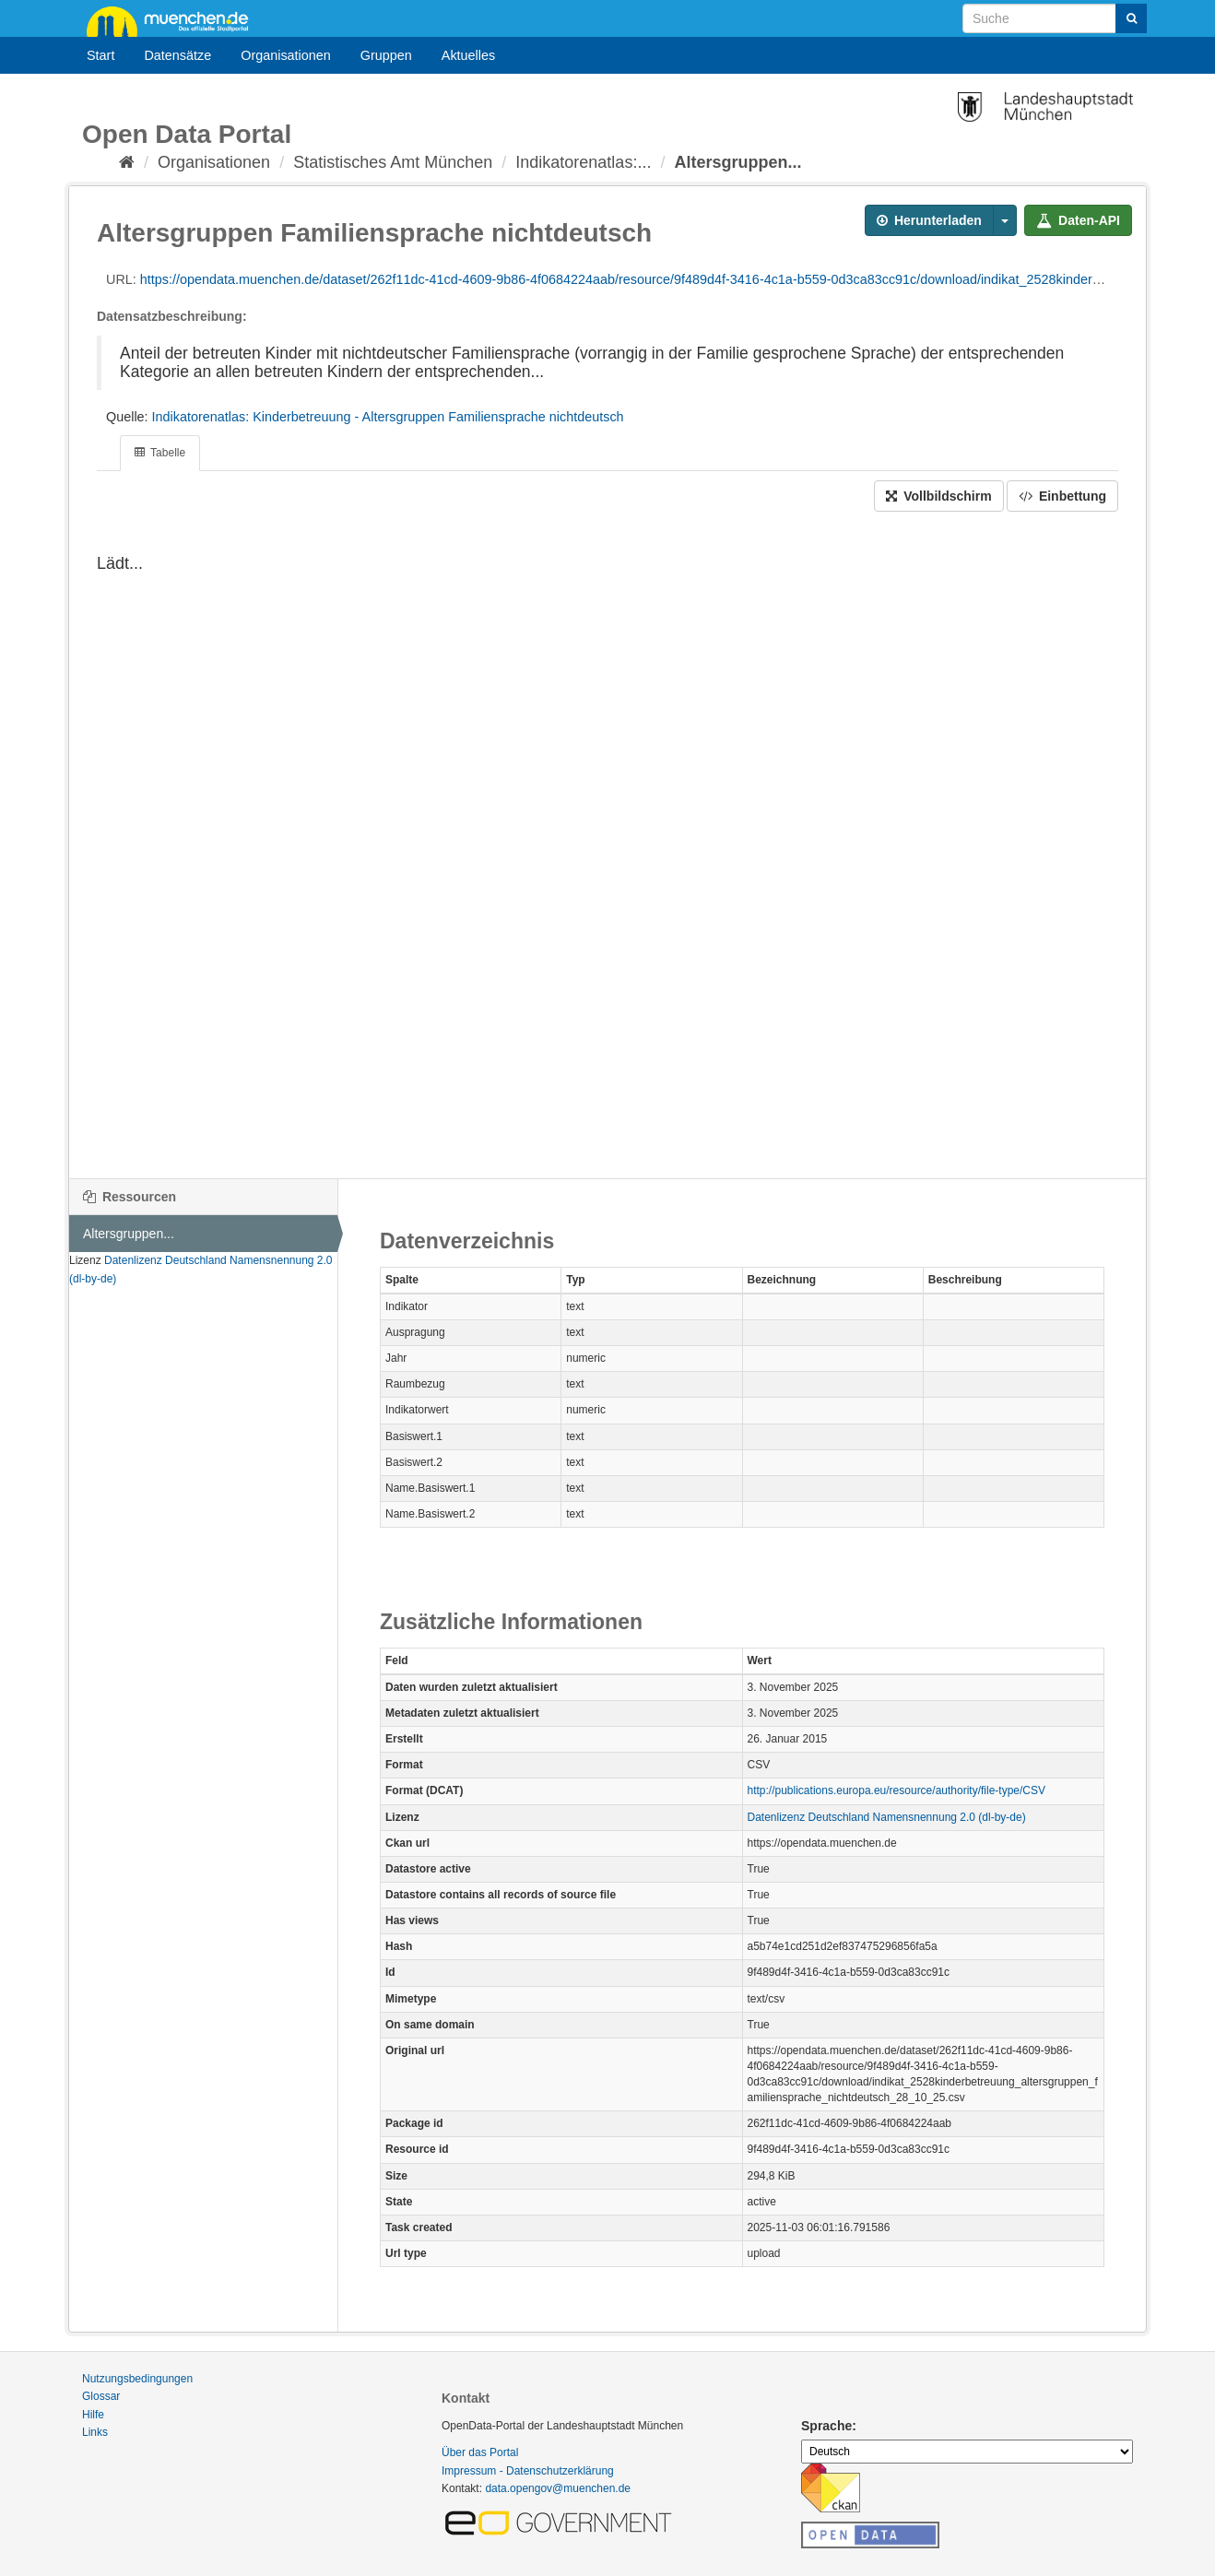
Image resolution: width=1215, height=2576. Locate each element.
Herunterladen (929, 220)
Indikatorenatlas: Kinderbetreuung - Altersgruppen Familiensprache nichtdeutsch (388, 416)
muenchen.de (174, 20)
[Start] (127, 162)
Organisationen (286, 55)
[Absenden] (1131, 18)
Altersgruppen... (737, 162)
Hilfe (93, 2414)
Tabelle (160, 452)
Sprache (826, 2425)
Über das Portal (480, 2452)
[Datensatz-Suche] (1054, 18)
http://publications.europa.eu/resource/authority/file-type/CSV (897, 1790)
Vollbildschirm (938, 496)
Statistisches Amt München (392, 162)
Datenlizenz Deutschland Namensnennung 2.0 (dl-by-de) (887, 1817)
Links (95, 2432)
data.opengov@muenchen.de (558, 2488)
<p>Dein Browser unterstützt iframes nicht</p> (607, 845)
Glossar (101, 2396)
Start (100, 55)
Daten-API (1078, 220)
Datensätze (177, 55)
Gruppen (386, 55)
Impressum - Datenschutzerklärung (528, 2470)
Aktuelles (468, 55)
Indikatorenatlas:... (583, 162)
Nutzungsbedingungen (137, 2378)
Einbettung (1062, 496)
